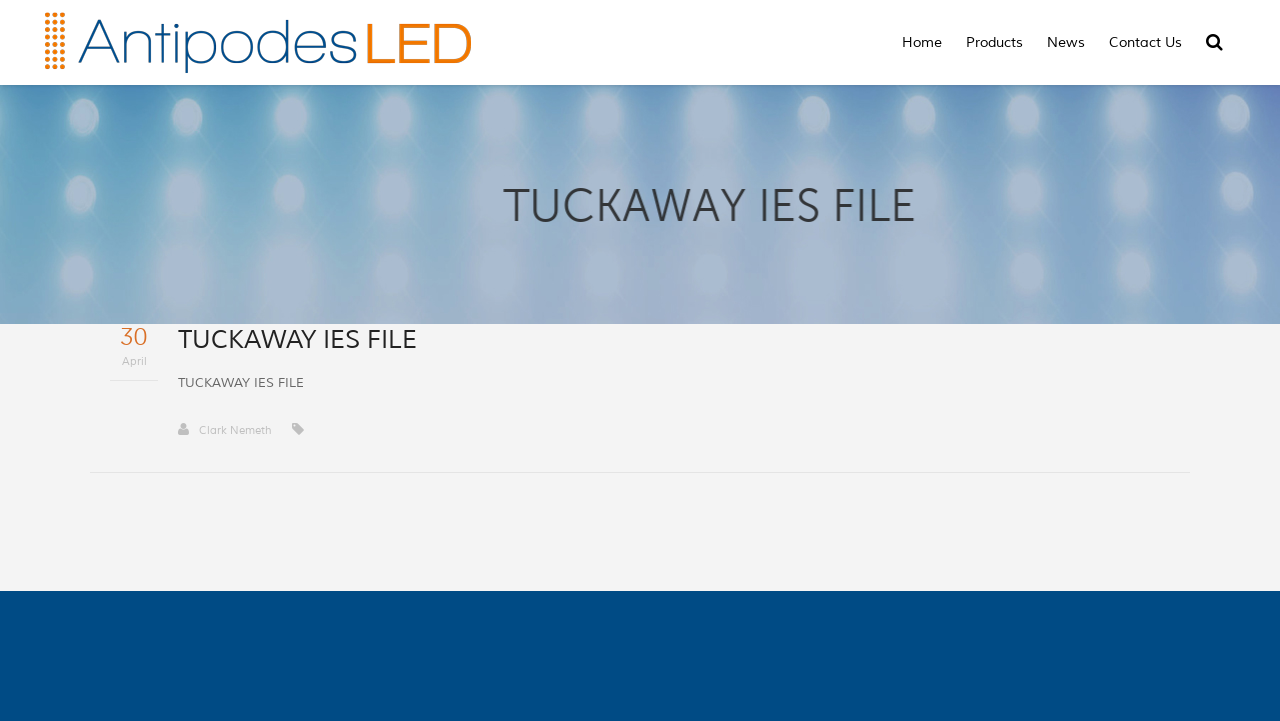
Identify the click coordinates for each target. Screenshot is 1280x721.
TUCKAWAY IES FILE (241, 383)
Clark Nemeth (225, 430)
